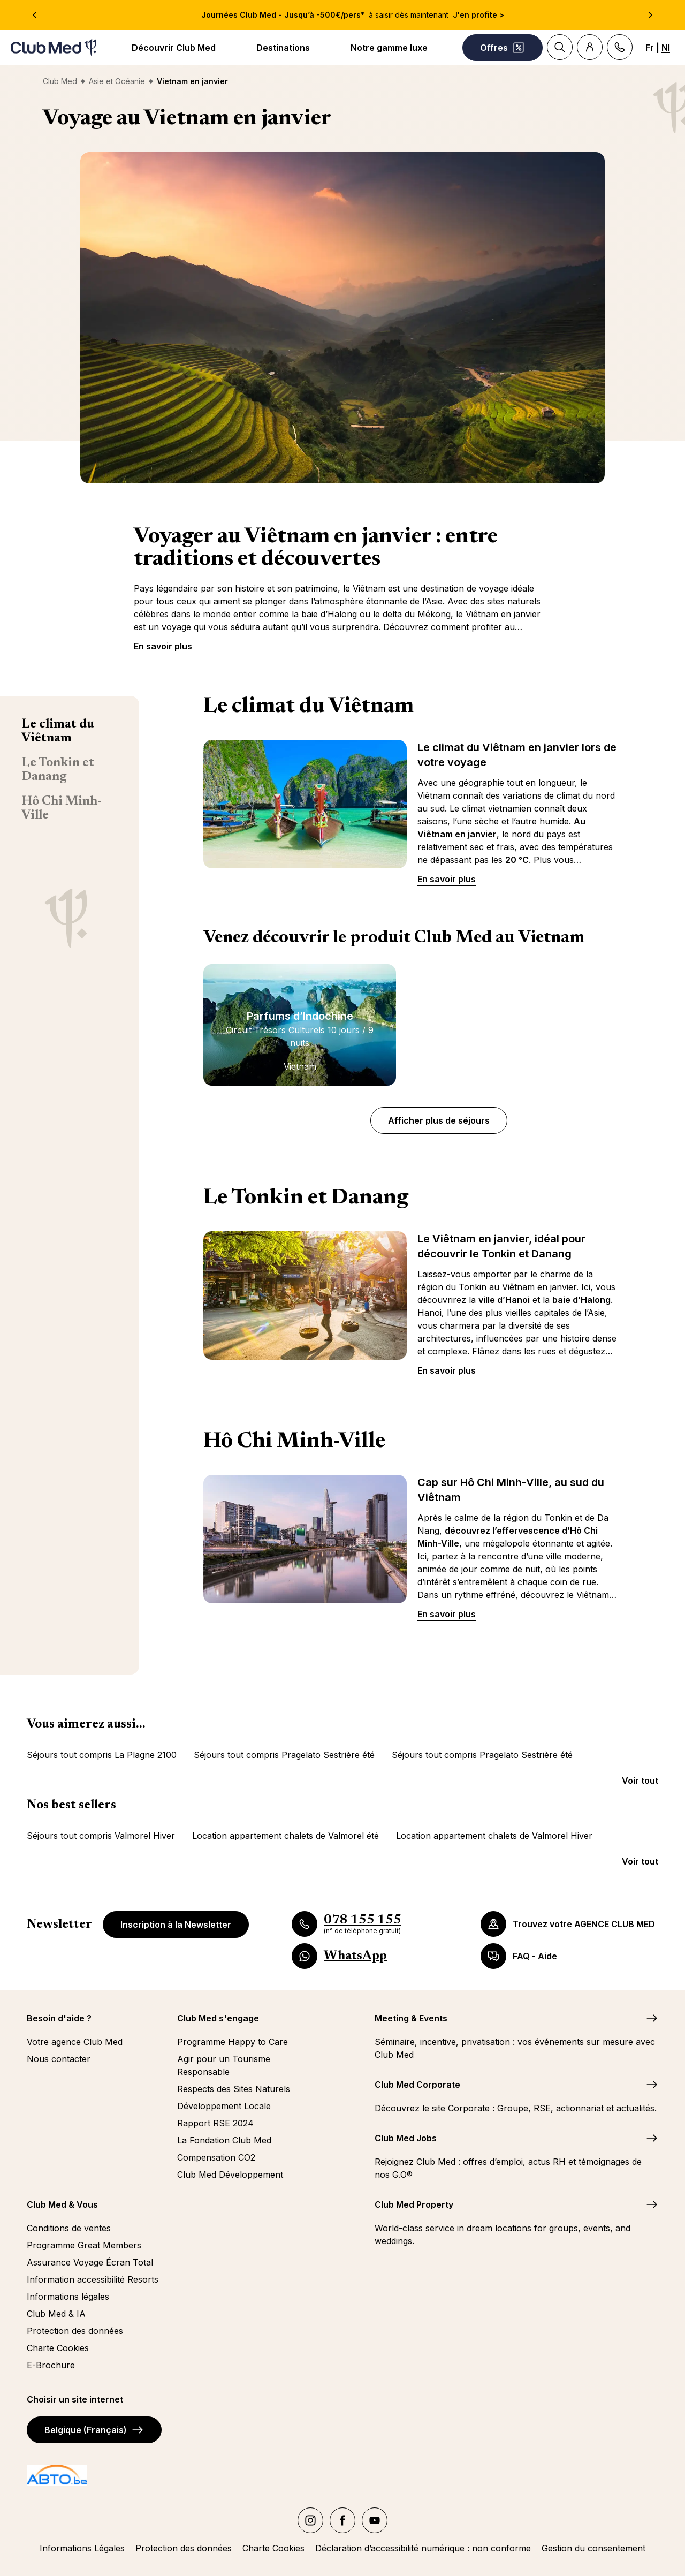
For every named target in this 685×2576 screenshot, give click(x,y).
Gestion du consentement (593, 2548)
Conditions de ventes (69, 2228)
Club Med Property (414, 2204)
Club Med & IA (56, 2313)
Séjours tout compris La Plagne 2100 (102, 1754)
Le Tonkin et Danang (57, 769)
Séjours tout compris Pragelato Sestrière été (284, 1754)
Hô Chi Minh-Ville (61, 808)
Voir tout (640, 1780)
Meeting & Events (411, 2018)
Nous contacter (58, 2059)
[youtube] (374, 2520)
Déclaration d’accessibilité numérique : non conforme (423, 2548)
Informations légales (68, 2296)
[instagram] (310, 2520)
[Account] (590, 47)
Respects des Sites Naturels (233, 2088)
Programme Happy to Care (232, 2041)
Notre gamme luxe (389, 47)
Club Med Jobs (406, 2138)
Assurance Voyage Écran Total (90, 2262)
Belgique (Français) (94, 2429)
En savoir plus (163, 646)
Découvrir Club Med (174, 47)
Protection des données (75, 2330)
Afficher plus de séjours (439, 1120)
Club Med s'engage (218, 2018)
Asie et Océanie (117, 81)
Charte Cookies (58, 2348)
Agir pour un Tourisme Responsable (223, 2065)
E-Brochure (51, 2365)
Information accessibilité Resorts (92, 2279)
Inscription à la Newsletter (175, 1924)
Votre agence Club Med (75, 2041)
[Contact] (620, 47)
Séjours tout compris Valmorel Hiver (101, 1835)
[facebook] (342, 2520)
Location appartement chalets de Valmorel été (285, 1835)
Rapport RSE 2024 (215, 2123)
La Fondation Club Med (224, 2140)
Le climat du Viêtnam (57, 731)
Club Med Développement (230, 2174)
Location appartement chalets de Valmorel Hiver (494, 1835)
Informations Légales (82, 2548)
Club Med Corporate (417, 2084)
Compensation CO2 (216, 2157)
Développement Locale (224, 2106)
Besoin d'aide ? (59, 2018)
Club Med (60, 81)
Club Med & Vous (62, 2204)
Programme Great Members (84, 2245)
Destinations (283, 47)
